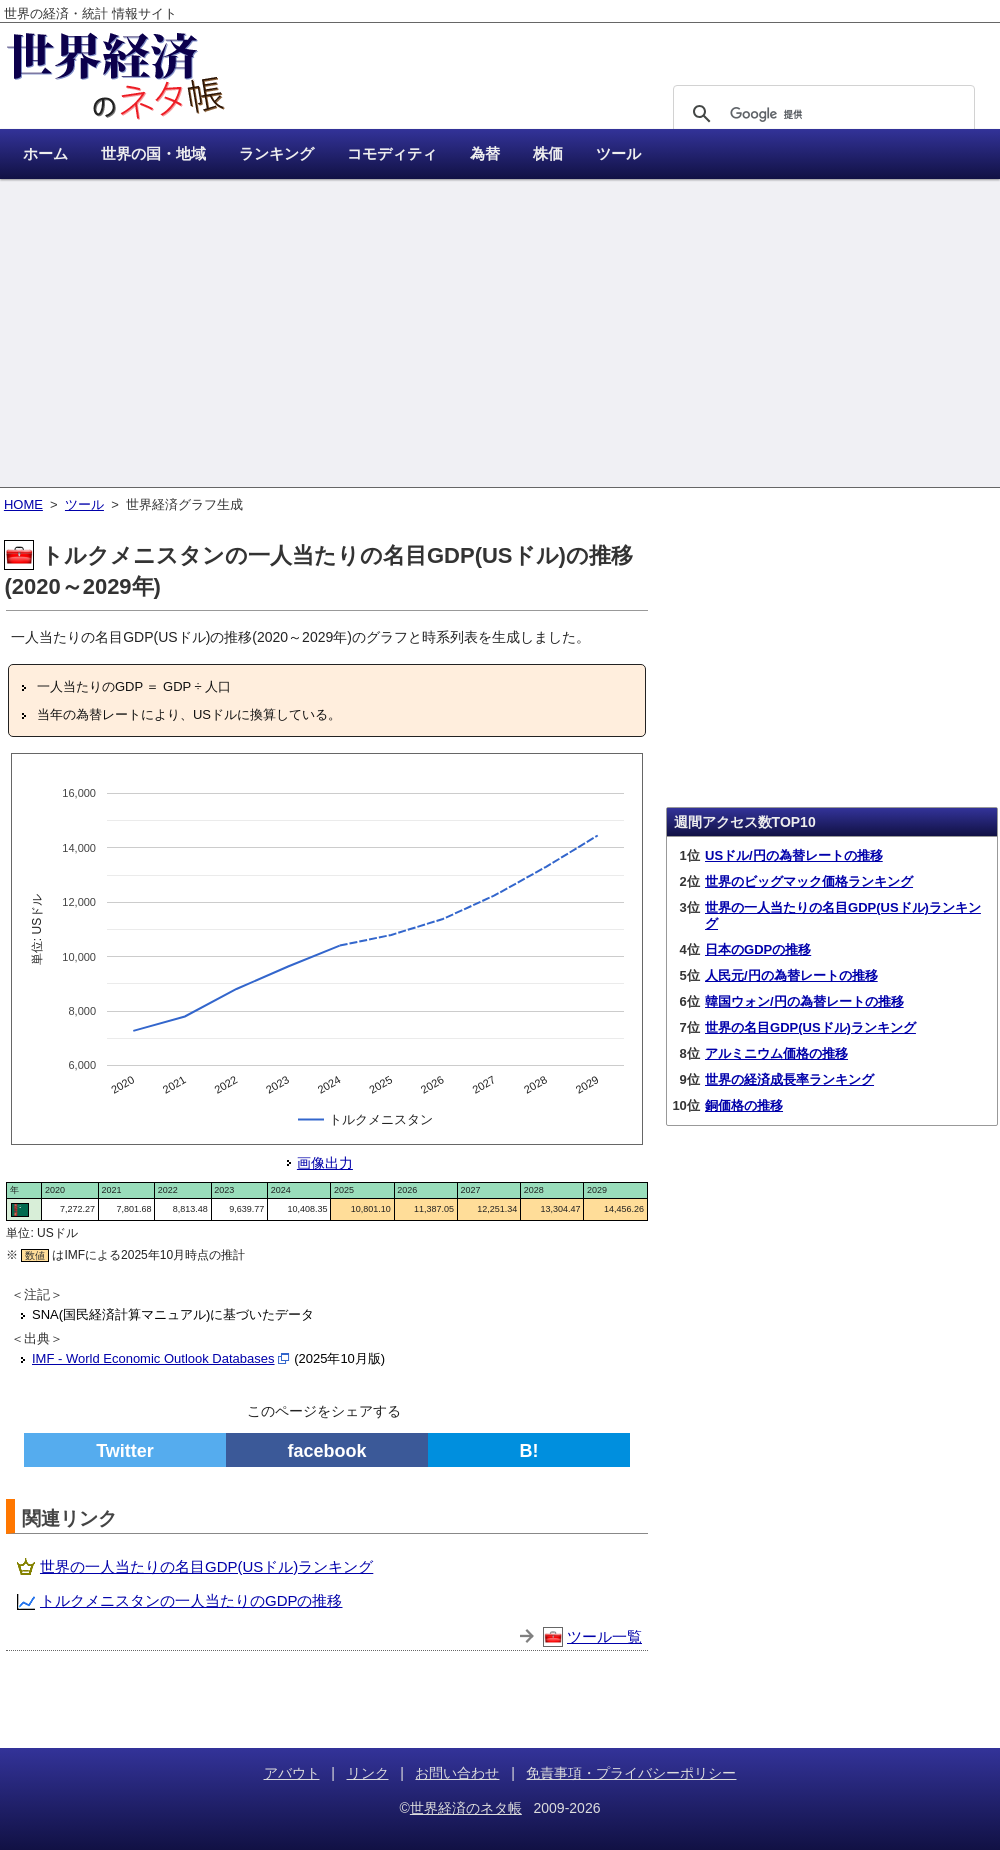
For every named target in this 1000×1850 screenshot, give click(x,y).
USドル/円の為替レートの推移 (794, 855)
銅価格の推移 (744, 1105)
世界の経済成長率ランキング (789, 1079)
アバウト (292, 1773)
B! (529, 1451)
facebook (326, 1451)
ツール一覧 (604, 1636)
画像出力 (325, 1163)
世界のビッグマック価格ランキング (809, 881)
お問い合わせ (457, 1773)
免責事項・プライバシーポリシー (631, 1773)
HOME (23, 504)
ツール (84, 504)
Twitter (125, 1451)
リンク (368, 1773)
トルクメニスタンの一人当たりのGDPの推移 (191, 1600)
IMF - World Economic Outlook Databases (153, 1358)
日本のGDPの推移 (758, 949)
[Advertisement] (500, 335)
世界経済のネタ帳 (466, 1808)
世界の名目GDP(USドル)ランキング (810, 1027)
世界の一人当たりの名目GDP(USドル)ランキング (206, 1566)
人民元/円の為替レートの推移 (791, 975)
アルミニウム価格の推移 (776, 1053)
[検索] (821, 114)
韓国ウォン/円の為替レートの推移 (804, 1001)
